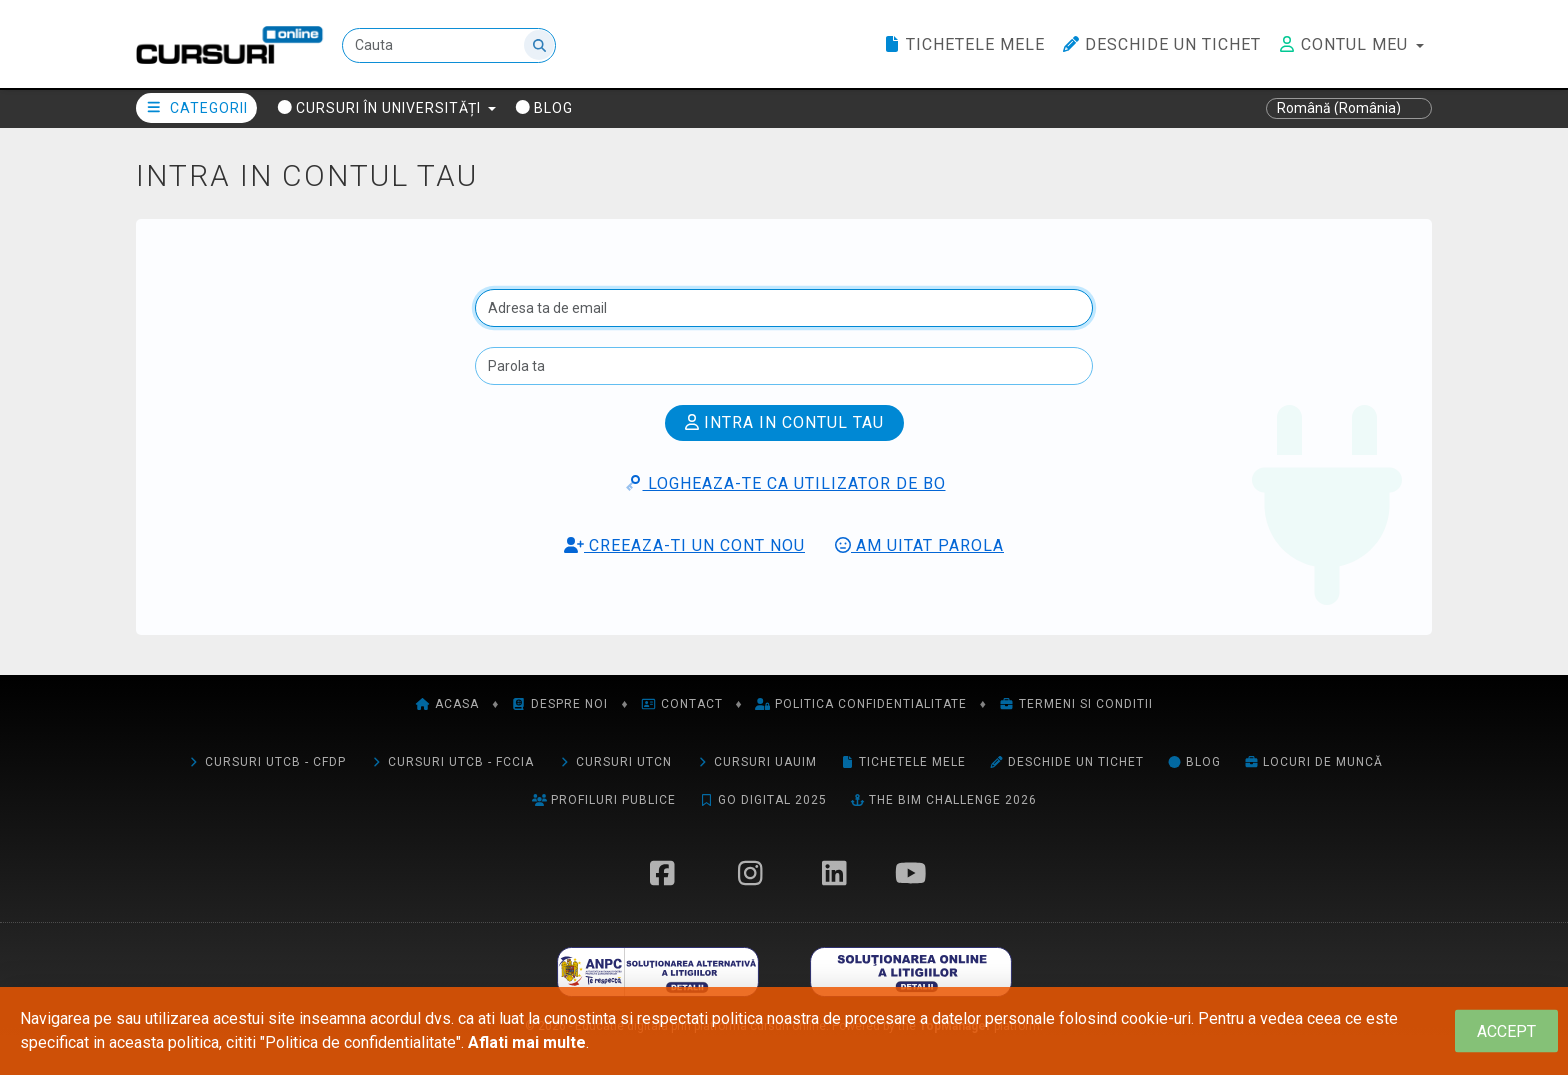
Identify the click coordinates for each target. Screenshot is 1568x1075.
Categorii (196, 108)
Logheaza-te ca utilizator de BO (784, 483)
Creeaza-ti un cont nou (684, 545)
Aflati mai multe (527, 1042)
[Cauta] (449, 45)
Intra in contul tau (784, 422)
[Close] (1506, 1031)
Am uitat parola (919, 545)
